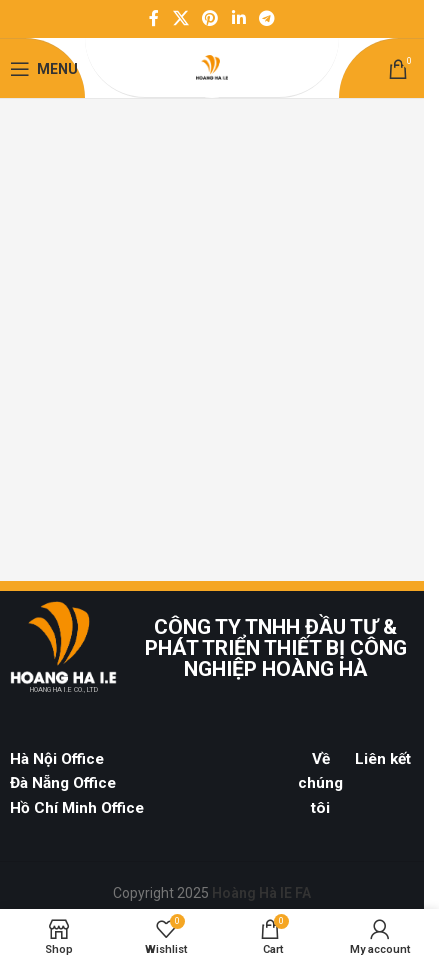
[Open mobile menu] (44, 69)
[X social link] (180, 18)
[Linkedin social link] (238, 18)
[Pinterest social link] (210, 18)
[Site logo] (212, 68)
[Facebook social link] (154, 18)
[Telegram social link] (266, 18)
